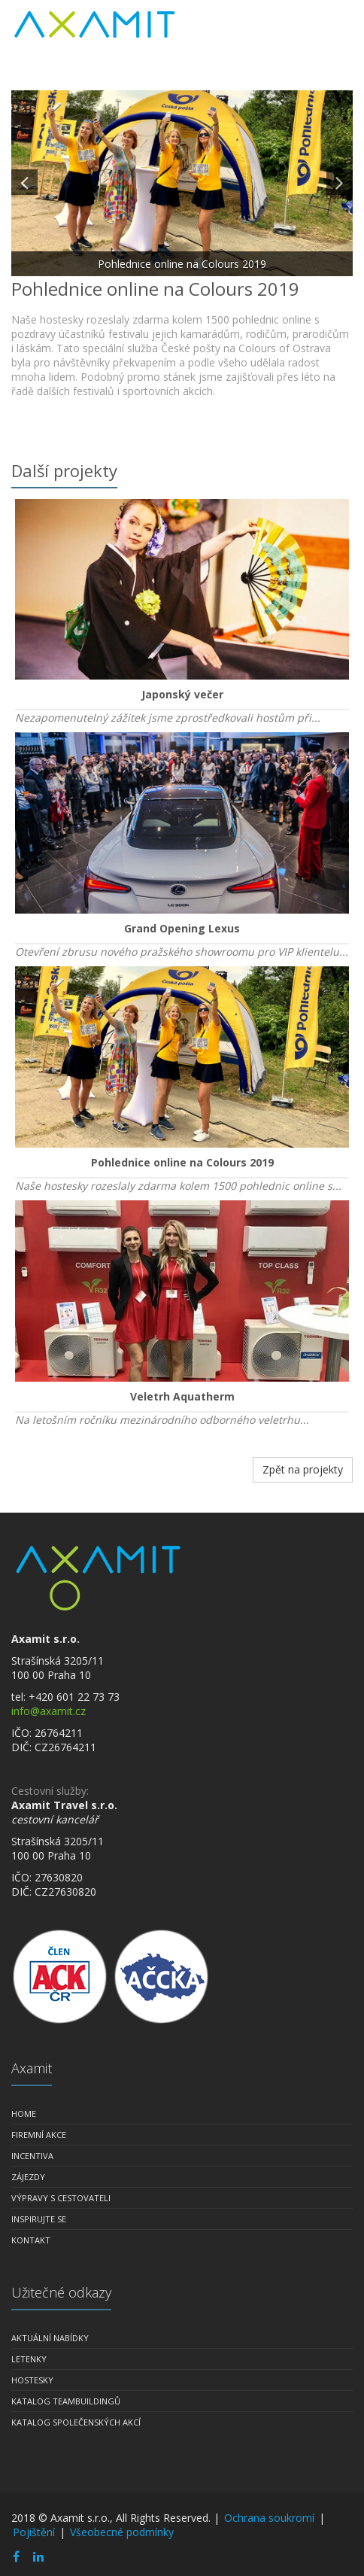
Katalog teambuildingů (65, 2401)
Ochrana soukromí (269, 2518)
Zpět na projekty (302, 1469)
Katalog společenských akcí (76, 2422)
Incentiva (32, 2155)
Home (23, 2113)
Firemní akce (38, 2134)
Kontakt (30, 2240)
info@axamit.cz (48, 1711)
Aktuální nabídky (50, 2337)
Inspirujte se (38, 2219)
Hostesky (32, 2380)
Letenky (29, 2359)
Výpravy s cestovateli (61, 2197)
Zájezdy (28, 2176)
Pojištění (34, 2532)
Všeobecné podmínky (122, 2532)
